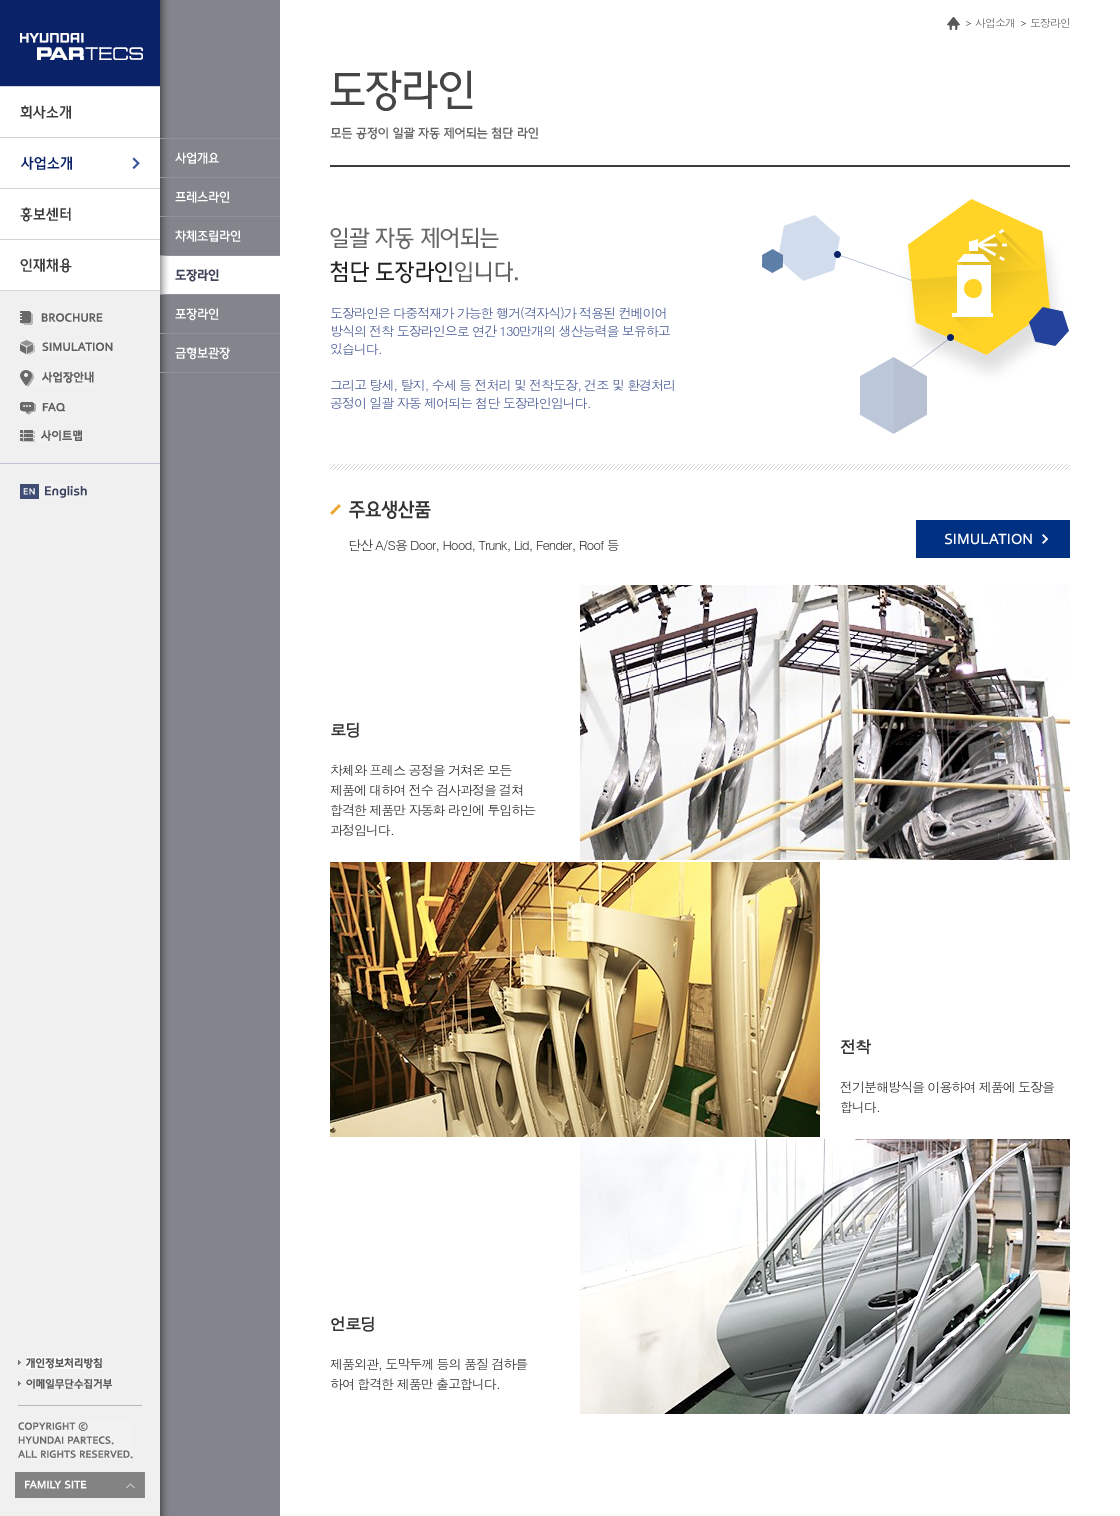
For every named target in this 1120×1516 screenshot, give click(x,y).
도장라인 (1050, 22)
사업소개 (995, 22)
